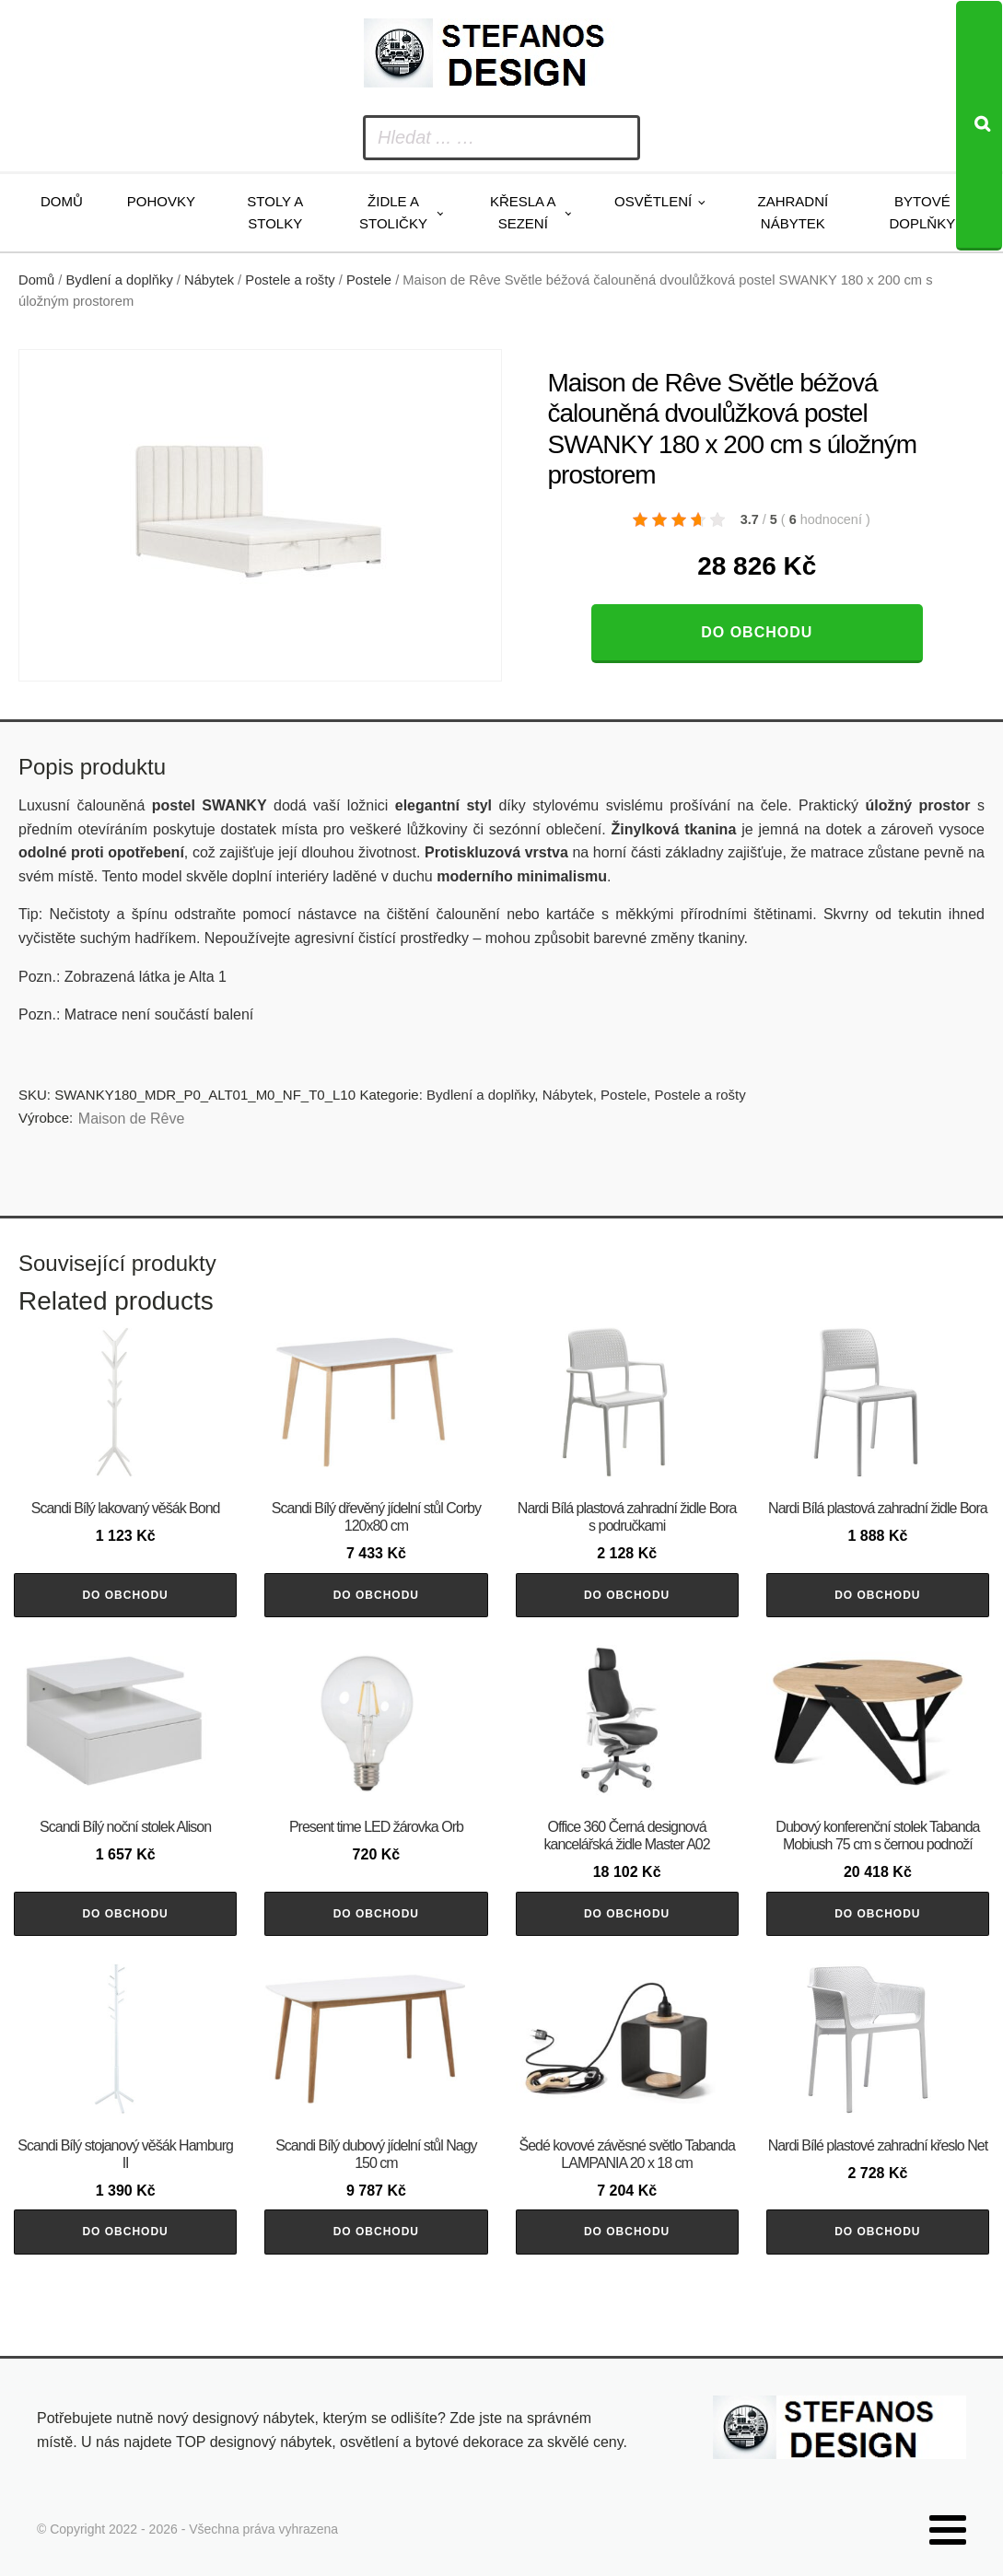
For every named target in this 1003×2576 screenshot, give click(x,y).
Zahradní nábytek (793, 212)
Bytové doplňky (923, 212)
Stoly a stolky (275, 212)
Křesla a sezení (523, 212)
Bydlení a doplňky (119, 280)
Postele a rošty (289, 280)
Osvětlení (653, 201)
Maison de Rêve (131, 1118)
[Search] (979, 126)
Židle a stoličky (393, 212)
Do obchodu (756, 632)
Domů (62, 201)
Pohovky (161, 201)
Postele (368, 280)
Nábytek (209, 280)
